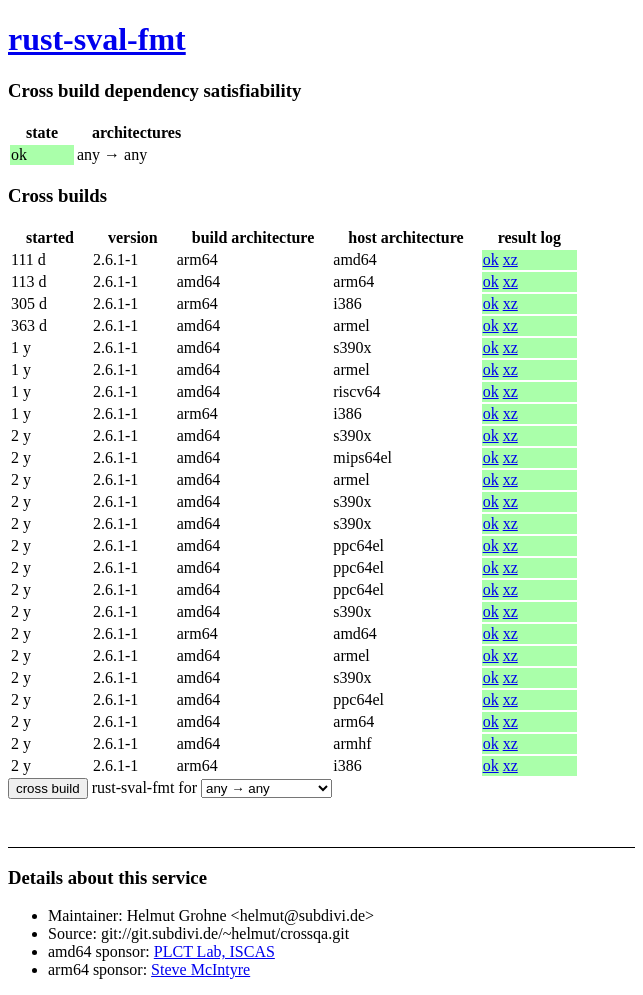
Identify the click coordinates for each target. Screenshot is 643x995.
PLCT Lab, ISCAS (214, 951)
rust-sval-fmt (97, 39)
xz (510, 259)
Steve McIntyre (200, 969)
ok (491, 259)
